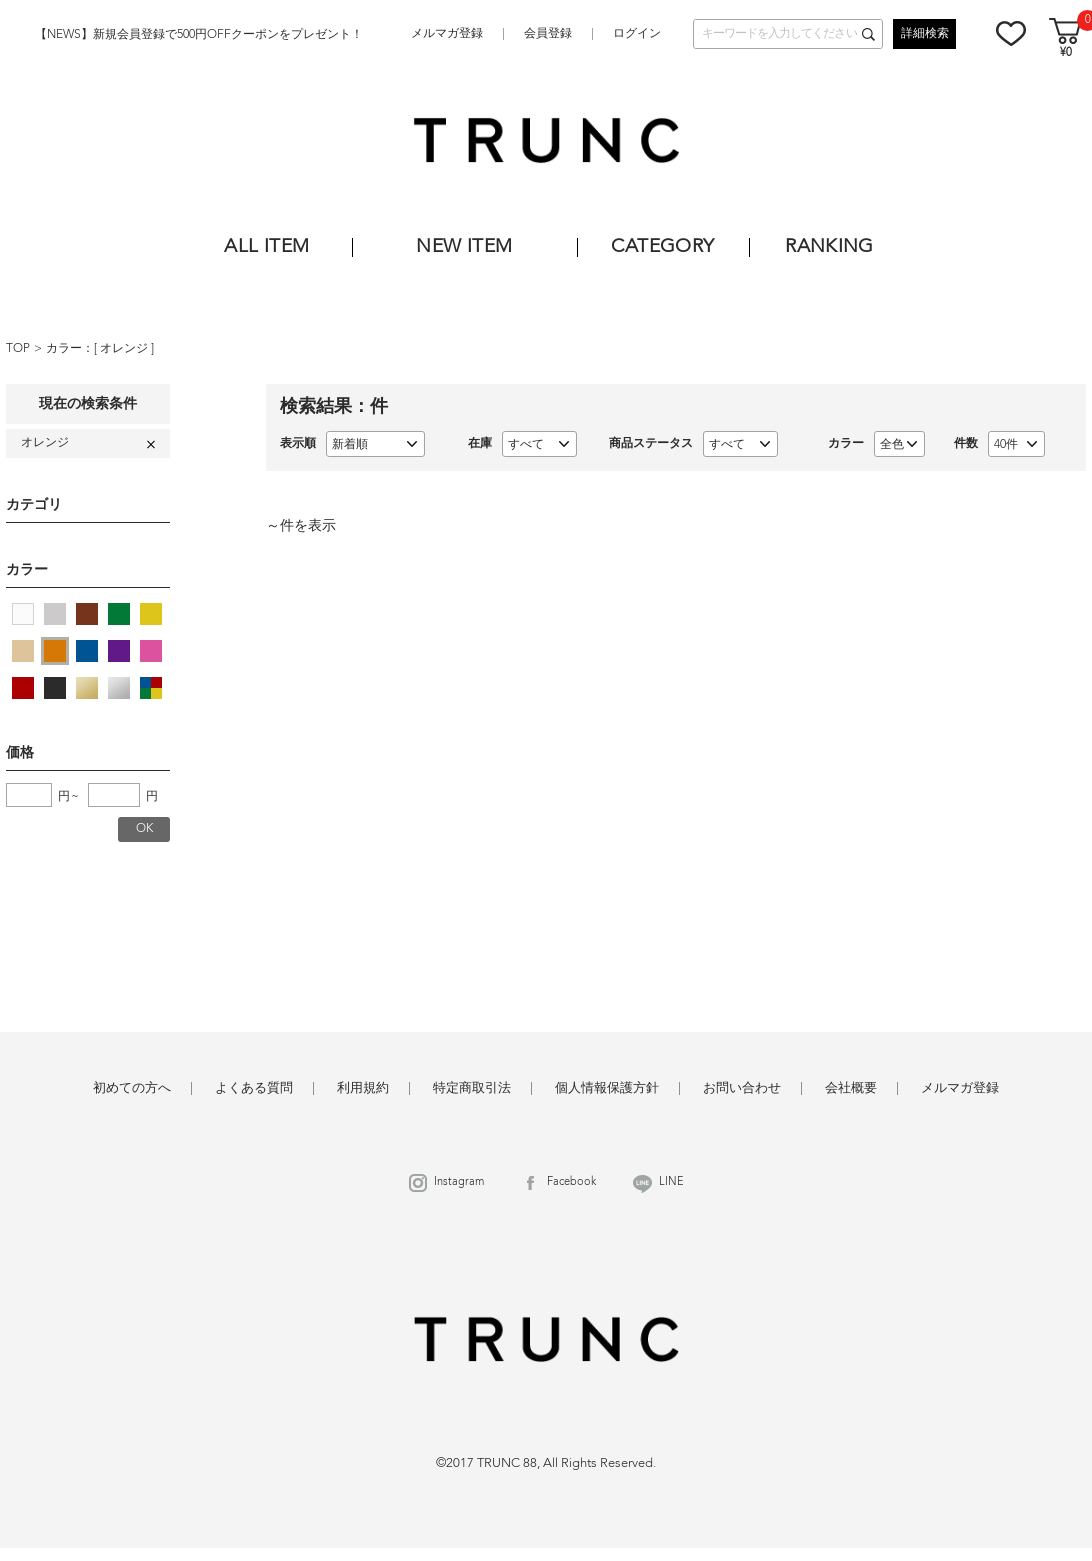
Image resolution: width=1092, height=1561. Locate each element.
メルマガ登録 (447, 34)
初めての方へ (132, 1088)
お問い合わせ (742, 1088)
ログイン (637, 34)
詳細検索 (925, 34)
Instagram (459, 1182)
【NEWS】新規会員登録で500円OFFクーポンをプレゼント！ (199, 35)
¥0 (1066, 53)
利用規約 (363, 1088)
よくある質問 (254, 1088)
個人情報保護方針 (607, 1088)
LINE (671, 1182)
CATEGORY (662, 247)
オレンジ (125, 349)
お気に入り (1011, 33)
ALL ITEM (266, 247)
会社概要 (851, 1088)
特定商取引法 (472, 1088)
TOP (18, 349)
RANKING (829, 247)
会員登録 (548, 34)
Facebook (571, 1182)
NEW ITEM (464, 247)
